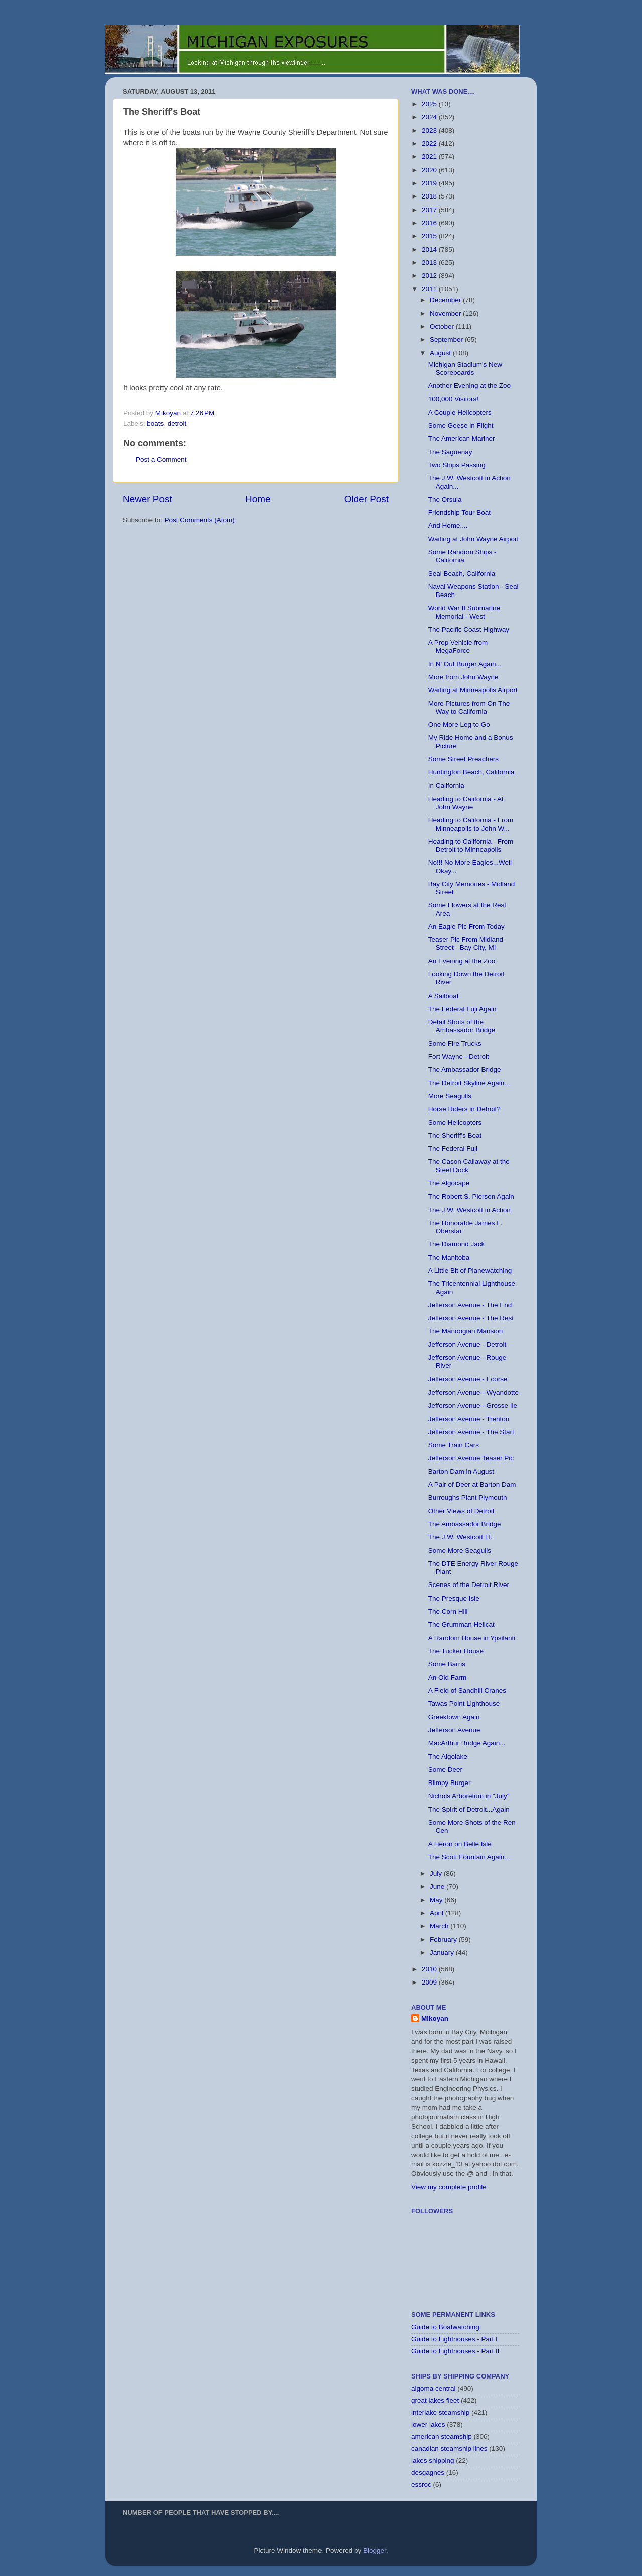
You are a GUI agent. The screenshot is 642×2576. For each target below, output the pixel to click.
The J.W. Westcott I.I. (460, 1537)
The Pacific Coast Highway (468, 629)
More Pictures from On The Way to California (469, 707)
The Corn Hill (448, 1611)
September (447, 339)
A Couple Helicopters (460, 412)
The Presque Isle (453, 1598)
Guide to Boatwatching (445, 2327)
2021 (430, 156)
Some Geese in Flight (461, 425)
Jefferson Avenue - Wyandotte (473, 1392)
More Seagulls (449, 1096)
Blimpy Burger (449, 1783)
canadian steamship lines (449, 2448)
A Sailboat (443, 996)
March (440, 1926)
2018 (430, 196)
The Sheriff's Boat (455, 1135)
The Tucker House (456, 1651)
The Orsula (445, 499)
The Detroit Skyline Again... (469, 1083)
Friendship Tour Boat (459, 512)
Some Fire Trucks (455, 1043)
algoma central (433, 2388)
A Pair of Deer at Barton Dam (472, 1484)
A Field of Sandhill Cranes (467, 1690)
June (438, 1886)
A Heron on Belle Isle (460, 1844)
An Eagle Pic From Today (466, 926)
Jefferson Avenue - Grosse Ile (472, 1405)
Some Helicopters (455, 1122)
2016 (430, 223)
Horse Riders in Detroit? (464, 1109)
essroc (421, 2484)
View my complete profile (449, 2187)
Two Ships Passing (457, 465)
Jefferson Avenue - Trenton (469, 1419)
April (437, 1913)
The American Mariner (461, 438)
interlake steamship (440, 2412)
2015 (430, 236)
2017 (430, 210)
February (444, 1939)
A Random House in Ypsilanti (472, 1638)
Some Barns (446, 1664)
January (443, 1952)
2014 (430, 249)
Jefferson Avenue (454, 1730)
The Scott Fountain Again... (469, 1857)
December (446, 300)
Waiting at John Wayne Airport (473, 539)
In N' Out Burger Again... (465, 664)
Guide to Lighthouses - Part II (455, 2351)
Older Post (366, 499)
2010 (430, 1969)
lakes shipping (432, 2460)
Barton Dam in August (461, 1471)
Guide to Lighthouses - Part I (454, 2339)
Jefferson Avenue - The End (470, 1305)
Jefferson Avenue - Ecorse (468, 1379)
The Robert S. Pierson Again (471, 1196)
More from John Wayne (463, 677)
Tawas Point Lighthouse (464, 1703)
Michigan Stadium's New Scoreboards (465, 368)
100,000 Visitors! (453, 399)
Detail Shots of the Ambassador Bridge (462, 1026)
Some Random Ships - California (462, 556)
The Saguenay (450, 452)
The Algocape (449, 1183)
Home (257, 499)
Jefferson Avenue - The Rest (471, 1318)
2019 (430, 183)
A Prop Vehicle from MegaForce (458, 646)
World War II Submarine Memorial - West (464, 612)
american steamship (441, 2436)
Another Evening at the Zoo (469, 385)
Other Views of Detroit (461, 1511)
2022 (430, 143)
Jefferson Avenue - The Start (471, 1432)
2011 (430, 289)
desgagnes (427, 2472)
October (443, 326)
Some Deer (445, 1769)
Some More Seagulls (459, 1550)
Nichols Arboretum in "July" (469, 1796)
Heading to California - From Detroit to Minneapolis (471, 845)
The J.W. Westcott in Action (469, 1210)
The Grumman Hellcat (461, 1624)
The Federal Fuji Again (462, 1009)
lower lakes (428, 2424)
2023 (430, 130)
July (437, 1873)
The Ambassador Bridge (464, 1069)
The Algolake (447, 1756)
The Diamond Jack (456, 1244)
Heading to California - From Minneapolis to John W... (471, 824)
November (446, 313)
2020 (430, 170)
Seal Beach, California (462, 573)
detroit (177, 423)
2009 (430, 1982)
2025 (430, 104)
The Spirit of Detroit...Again (469, 1809)
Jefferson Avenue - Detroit (467, 1344)
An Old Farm (447, 1677)
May (437, 1900)
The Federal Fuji (452, 1148)
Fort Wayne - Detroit (458, 1056)
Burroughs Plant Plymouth (467, 1497)
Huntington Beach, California (471, 772)
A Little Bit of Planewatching (470, 1270)
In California (446, 785)
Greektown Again (454, 1717)
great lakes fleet (435, 2400)
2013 (430, 262)
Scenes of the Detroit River (468, 1585)
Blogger (374, 2550)
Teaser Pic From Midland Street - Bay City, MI (465, 943)
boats (155, 423)
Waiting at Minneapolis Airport (473, 690)
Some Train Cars (453, 1445)
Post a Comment (161, 459)
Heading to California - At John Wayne (466, 803)
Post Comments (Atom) (200, 520)
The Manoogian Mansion (465, 1331)
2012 (430, 275)
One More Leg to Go (459, 724)
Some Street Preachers (463, 759)
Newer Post (147, 499)
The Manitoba (449, 1257)
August (441, 353)
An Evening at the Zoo (462, 961)
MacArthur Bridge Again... (467, 1743)
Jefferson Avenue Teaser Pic (471, 1458)
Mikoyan (434, 2018)
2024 (430, 117)
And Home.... (448, 525)
